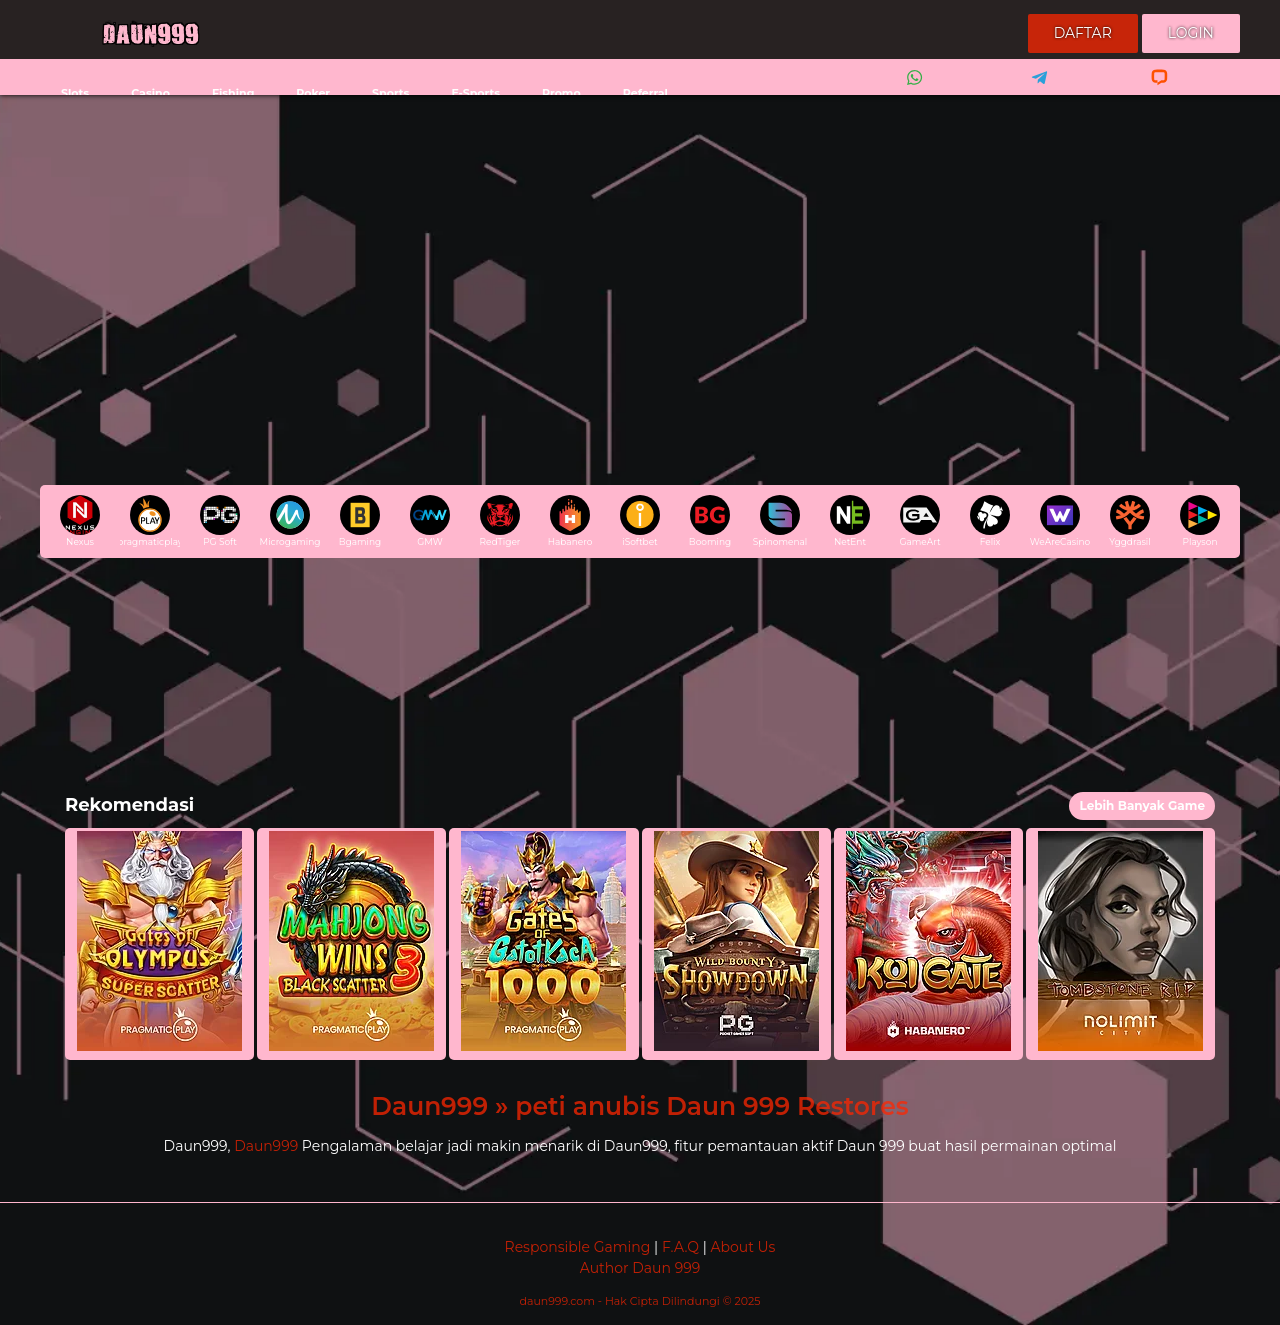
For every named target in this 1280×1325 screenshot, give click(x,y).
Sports (390, 93)
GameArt (919, 521)
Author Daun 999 (640, 1268)
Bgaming (360, 521)
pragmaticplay (150, 521)
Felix (990, 521)
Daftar (1083, 33)
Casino (150, 93)
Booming (710, 521)
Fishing (233, 93)
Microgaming (290, 521)
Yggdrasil (1129, 521)
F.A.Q (680, 1247)
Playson (1200, 521)
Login (1191, 33)
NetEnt (850, 521)
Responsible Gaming (578, 1247)
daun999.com (559, 1301)
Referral (645, 93)
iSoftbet (640, 521)
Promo (561, 93)
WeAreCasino (1060, 521)
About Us (742, 1247)
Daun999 (266, 1146)
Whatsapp (911, 90)
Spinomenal (780, 521)
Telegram (1033, 90)
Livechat (1150, 90)
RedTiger (500, 521)
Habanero (570, 521)
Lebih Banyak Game (1142, 805)
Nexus (80, 521)
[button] (159, 944)
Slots (75, 93)
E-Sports (475, 93)
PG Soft (220, 521)
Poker (313, 93)
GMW (430, 521)
